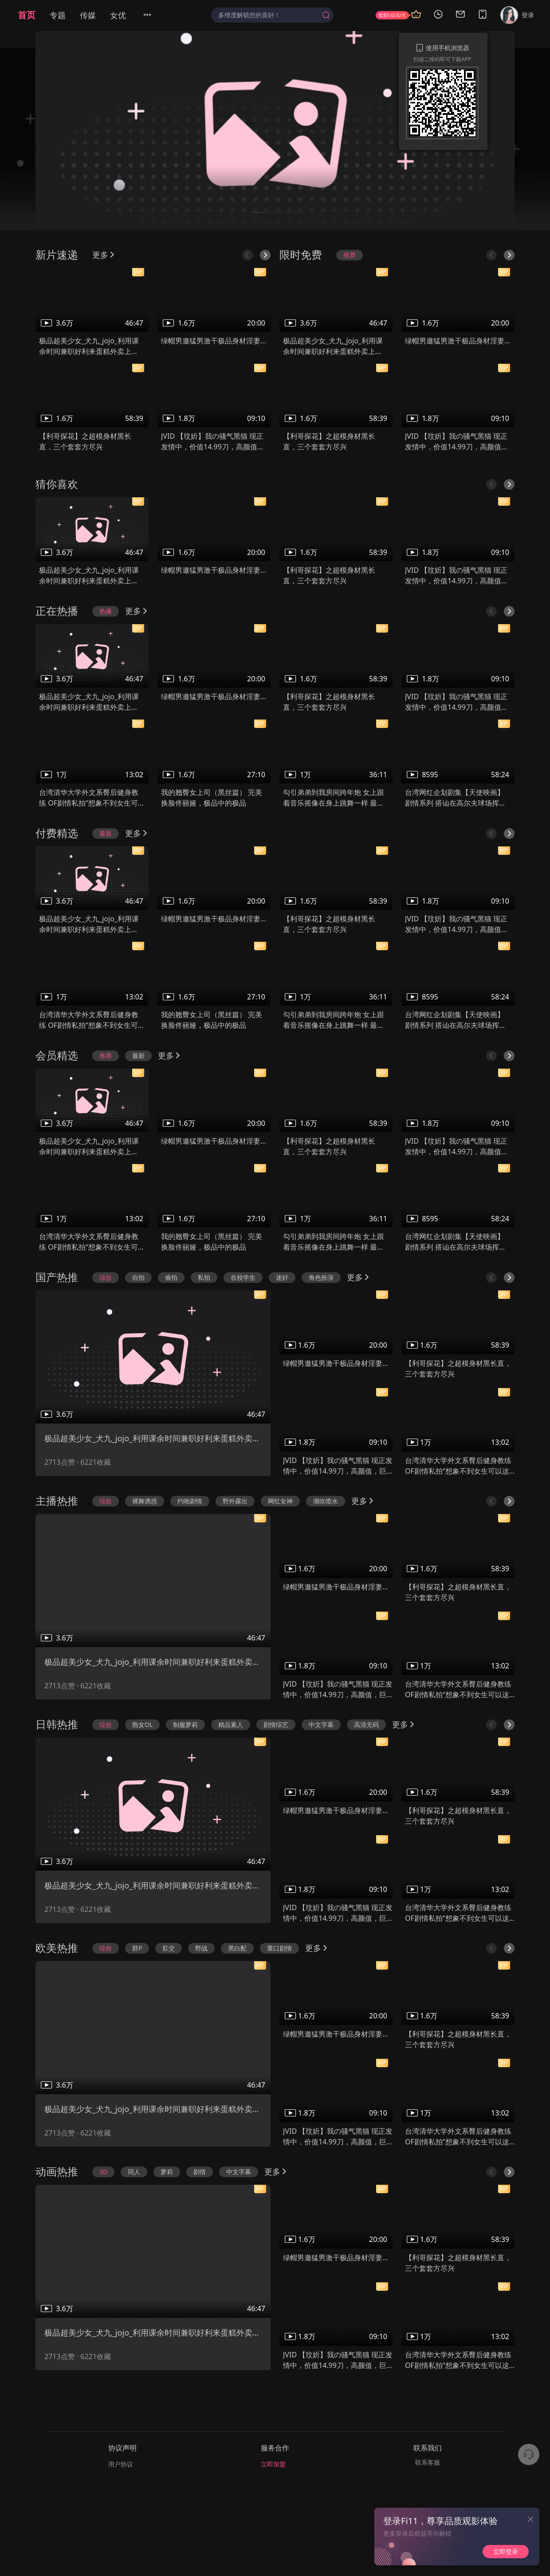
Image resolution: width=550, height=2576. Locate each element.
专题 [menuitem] (58, 15)
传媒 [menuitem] (88, 15)
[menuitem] (152, 15)
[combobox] (272, 15)
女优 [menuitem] (118, 15)
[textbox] (268, 15)
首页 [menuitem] (26, 15)
